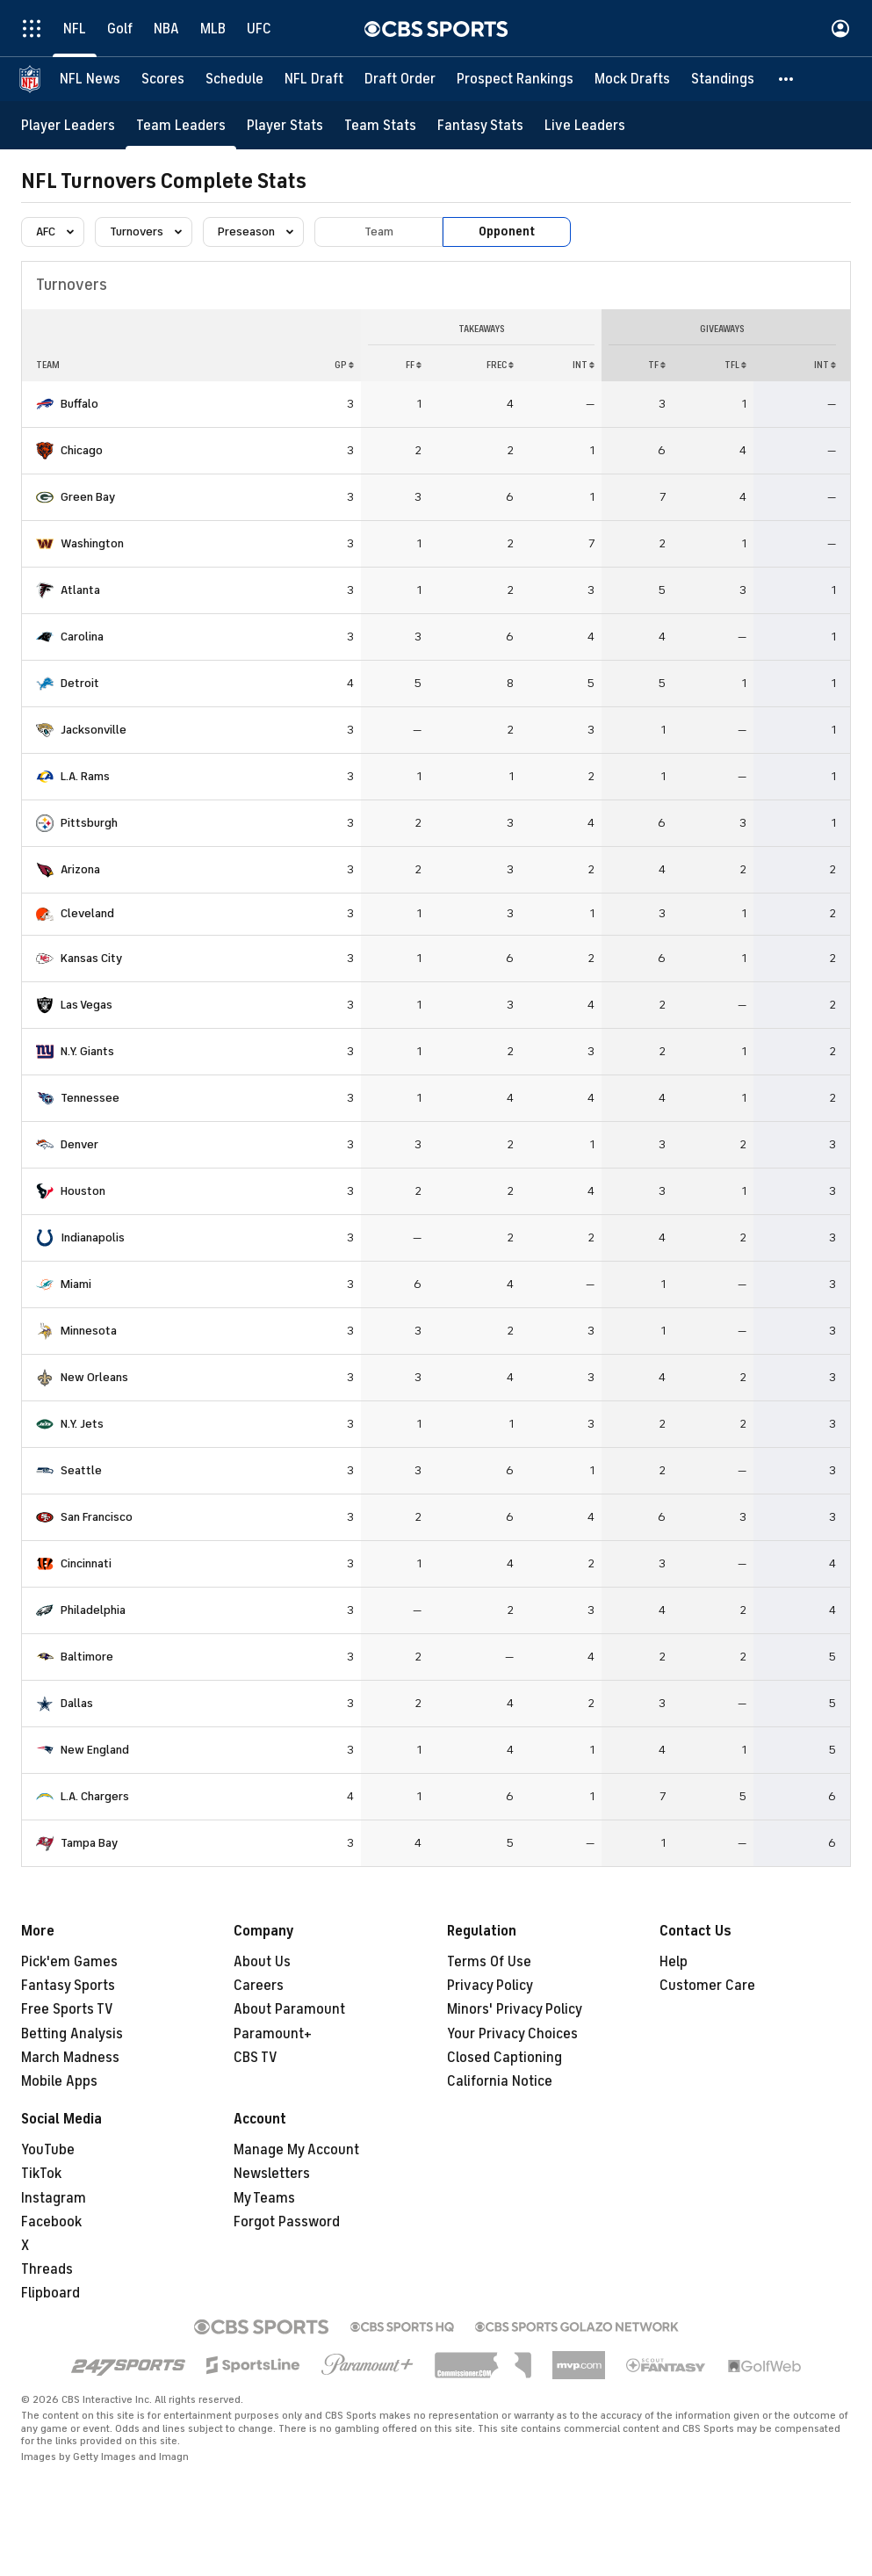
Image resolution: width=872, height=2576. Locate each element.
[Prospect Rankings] (515, 79)
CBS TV (255, 2057)
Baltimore (87, 1656)
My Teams (264, 2198)
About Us (262, 1962)
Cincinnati (86, 1563)
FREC (500, 364)
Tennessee (90, 1097)
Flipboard (50, 2293)
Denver (79, 1144)
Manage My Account (296, 2150)
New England (95, 1749)
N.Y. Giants (87, 1051)
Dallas (77, 1703)
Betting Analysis (72, 2034)
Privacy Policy (490, 1985)
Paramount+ (273, 2034)
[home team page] (45, 404)
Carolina (82, 636)
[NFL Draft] (314, 79)
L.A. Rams (85, 776)
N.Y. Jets (82, 1423)
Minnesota (89, 1330)
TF (657, 364)
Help (673, 1962)
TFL (735, 364)
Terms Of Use (489, 1962)
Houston (83, 1190)
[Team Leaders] (181, 125)
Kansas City (91, 958)
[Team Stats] (380, 125)
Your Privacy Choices (512, 2034)
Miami (76, 1284)
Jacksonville (93, 729)
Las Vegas (86, 1004)
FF (414, 364)
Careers (259, 1985)
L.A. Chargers (95, 1796)
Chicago (82, 450)
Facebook (51, 2222)
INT (584, 364)
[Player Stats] (285, 125)
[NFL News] (90, 79)
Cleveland (87, 913)
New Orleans (94, 1377)
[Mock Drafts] (632, 79)
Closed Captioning (504, 2057)
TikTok (41, 2173)
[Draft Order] (400, 79)
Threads (47, 2269)
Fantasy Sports (68, 1985)
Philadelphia (93, 1610)
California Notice (499, 2081)
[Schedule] (234, 79)
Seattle (81, 1470)
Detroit (80, 683)
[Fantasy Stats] (480, 125)
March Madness (70, 2057)
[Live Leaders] (585, 125)
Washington (92, 543)
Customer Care (707, 1985)
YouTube (48, 2150)
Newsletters (272, 2173)
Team (378, 231)
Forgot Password (287, 2222)
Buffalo (79, 403)
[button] (787, 79)
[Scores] (163, 79)
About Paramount (289, 2009)
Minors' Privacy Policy (514, 2009)
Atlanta (80, 589)
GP (344, 364)
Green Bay (88, 496)
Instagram (53, 2198)
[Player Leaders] (68, 125)
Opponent (507, 231)
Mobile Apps (59, 2081)
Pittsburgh (89, 822)
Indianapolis (93, 1237)
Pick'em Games (69, 1962)
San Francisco (97, 1516)
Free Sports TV (67, 2009)
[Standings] (723, 79)
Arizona (80, 869)
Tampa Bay (89, 1842)
